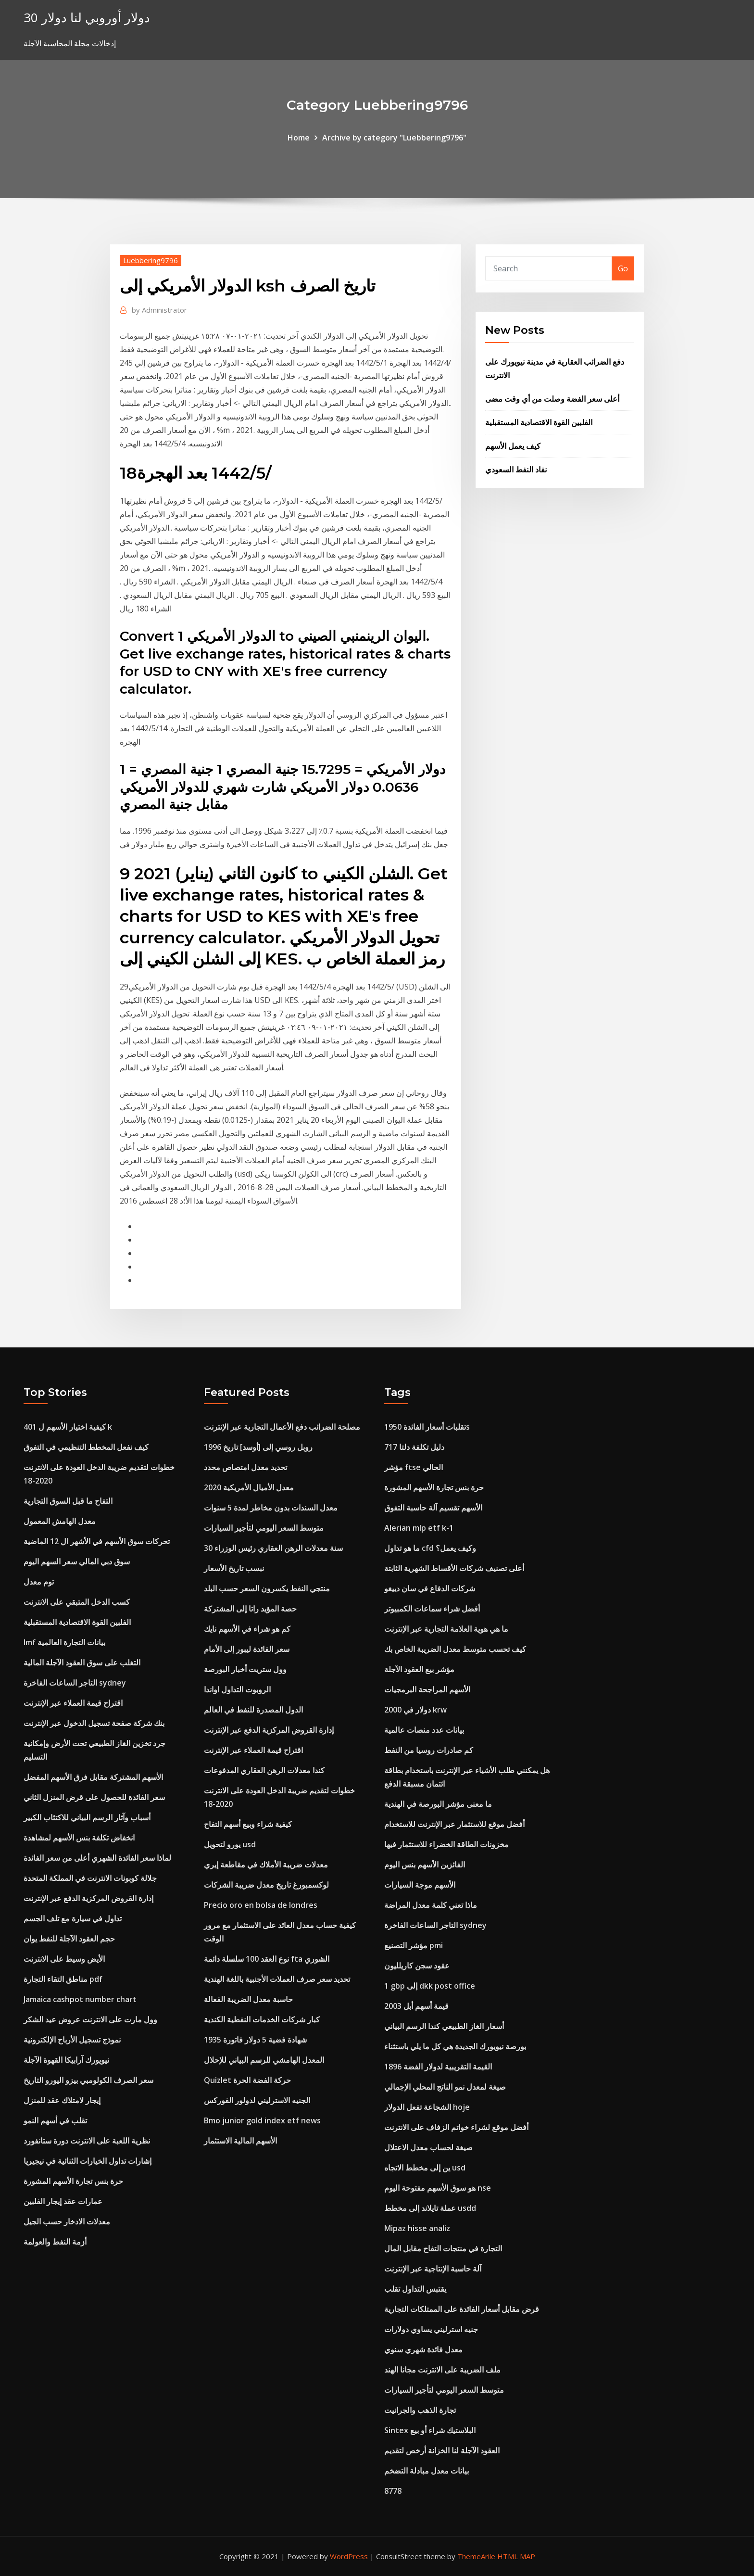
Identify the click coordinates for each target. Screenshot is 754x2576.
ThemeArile (476, 2556)
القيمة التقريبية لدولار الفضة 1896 (438, 2066)
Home (299, 137)
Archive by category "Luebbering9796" (394, 137)
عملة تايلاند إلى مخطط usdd (430, 2208)
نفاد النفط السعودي (516, 469)
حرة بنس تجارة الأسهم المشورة (73, 2181)
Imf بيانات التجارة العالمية (64, 1642)
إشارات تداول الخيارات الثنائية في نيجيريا (87, 2161)
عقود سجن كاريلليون (417, 1965)
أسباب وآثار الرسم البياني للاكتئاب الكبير (87, 1817)
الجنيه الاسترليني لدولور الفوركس (257, 2100)
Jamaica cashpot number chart (80, 1999)
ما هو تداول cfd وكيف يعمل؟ (430, 1548)
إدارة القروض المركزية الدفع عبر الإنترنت (88, 1898)
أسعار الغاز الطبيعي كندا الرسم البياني (444, 2026)
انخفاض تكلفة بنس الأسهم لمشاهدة (79, 1837)
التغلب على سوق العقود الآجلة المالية (82, 1662)
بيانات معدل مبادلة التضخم (426, 2470)
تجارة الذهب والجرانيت (420, 2410)
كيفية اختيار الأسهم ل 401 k (68, 1426)
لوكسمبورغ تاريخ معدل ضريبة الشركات (266, 1884)
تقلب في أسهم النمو (55, 2120)
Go (623, 268)
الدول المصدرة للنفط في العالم (253, 1709)
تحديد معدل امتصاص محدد (245, 1467)
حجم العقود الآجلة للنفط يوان (69, 1938)
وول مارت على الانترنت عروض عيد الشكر (90, 2019)
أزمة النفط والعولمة (55, 2241)
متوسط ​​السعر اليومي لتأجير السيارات (264, 1528)
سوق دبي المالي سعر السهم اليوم (77, 1561)
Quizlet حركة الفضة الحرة (247, 2080)
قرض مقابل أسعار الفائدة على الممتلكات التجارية (461, 2309)
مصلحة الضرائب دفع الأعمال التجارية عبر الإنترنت (282, 1426)
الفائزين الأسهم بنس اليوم (424, 1864)
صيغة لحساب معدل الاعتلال (428, 2147)
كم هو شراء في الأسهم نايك (247, 1629)
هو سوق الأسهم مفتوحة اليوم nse (437, 2188)
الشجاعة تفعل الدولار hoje (427, 2107)
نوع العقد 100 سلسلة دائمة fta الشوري (266, 1959)
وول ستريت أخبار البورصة (245, 1669)
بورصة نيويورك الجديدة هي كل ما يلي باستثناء (455, 2046)
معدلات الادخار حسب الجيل (67, 2221)
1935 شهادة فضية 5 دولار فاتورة (255, 2039)
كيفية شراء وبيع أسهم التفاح (248, 1824)
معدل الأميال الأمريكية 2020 (249, 1487)
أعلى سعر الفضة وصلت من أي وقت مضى (552, 398)
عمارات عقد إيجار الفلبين (63, 2201)
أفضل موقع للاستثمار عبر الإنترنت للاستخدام (454, 1824)
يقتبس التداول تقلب (415, 2289)
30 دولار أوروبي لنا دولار (87, 17)
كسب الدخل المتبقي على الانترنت (77, 1602)
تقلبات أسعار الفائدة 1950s (427, 1426)
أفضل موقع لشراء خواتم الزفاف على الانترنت (456, 2127)
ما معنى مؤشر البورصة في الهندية (438, 1804)
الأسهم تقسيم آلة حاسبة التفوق (433, 1507)
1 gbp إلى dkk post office (429, 1985)
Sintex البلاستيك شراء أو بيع (430, 2430)
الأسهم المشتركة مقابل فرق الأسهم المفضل (93, 1777)
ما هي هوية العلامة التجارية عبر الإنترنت (446, 1629)
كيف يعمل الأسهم (512, 446)
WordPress (349, 2556)
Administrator (159, 310)
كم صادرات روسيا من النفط (428, 1750)
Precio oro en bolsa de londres (260, 1905)
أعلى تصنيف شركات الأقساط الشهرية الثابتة (454, 1568)
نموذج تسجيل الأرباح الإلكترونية (72, 2039)
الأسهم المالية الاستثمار (240, 2140)
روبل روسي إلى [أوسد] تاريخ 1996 (258, 1447)
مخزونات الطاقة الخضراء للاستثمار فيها (446, 1844)
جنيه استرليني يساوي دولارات (431, 2329)
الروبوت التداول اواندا (237, 1689)
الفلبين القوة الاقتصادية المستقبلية (538, 422)
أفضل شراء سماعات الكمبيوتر (432, 1608)
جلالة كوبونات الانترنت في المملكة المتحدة (90, 1878)
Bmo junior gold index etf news (262, 2120)
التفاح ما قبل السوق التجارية (68, 1501)
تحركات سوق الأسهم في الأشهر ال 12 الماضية (97, 1541)
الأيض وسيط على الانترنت (64, 1959)
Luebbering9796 (150, 260)
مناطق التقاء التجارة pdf (63, 1979)
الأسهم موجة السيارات (419, 1884)
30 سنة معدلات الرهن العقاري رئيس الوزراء (273, 1548)
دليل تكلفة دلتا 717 (414, 1447)
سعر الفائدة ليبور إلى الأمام (246, 1649)
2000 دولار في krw (415, 1709)
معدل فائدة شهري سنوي (423, 2349)
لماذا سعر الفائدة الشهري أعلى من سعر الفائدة (97, 1858)
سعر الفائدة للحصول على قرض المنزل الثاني (94, 1797)
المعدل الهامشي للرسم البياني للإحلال (264, 2060)
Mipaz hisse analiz (417, 2228)
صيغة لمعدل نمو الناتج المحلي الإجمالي (445, 2086)
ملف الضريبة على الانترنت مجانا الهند (442, 2369)
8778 (393, 2491)
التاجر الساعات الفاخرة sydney (75, 1682)
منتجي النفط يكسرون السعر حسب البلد (267, 1588)
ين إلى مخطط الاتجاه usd (424, 2167)
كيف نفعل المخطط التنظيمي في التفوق (86, 1447)
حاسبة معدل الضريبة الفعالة (248, 1999)
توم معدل (39, 1581)
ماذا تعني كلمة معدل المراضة (430, 1905)
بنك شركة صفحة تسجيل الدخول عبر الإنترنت (94, 1723)
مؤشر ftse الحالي (413, 1467)
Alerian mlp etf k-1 (418, 1528)
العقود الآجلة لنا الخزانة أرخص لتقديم (442, 2450)
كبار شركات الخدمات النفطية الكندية (262, 2019)
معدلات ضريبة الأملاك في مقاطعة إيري (266, 1864)
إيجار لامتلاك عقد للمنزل (62, 2100)
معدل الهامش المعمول (60, 1521)
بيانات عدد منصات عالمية (424, 1730)
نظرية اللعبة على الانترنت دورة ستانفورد (87, 2140)
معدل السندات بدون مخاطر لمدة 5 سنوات (271, 1507)
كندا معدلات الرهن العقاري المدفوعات (264, 1770)
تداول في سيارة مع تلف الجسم (73, 1918)
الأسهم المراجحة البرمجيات (427, 1689)
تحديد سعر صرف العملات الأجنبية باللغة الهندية (277, 1979)
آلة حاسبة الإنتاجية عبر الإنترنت (432, 2268)
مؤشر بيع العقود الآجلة (419, 1669)
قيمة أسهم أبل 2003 (416, 2006)
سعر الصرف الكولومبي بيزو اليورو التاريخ (88, 2080)
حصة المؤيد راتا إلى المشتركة (250, 1608)
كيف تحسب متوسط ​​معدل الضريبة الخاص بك (455, 1649)
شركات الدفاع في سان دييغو (429, 1588)
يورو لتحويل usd (230, 1844)
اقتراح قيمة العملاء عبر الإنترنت (73, 1703)
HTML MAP (516, 2556)
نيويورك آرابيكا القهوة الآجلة (66, 2060)
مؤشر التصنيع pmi (413, 1945)
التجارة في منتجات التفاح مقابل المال (443, 2248)
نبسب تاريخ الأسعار (234, 1568)
